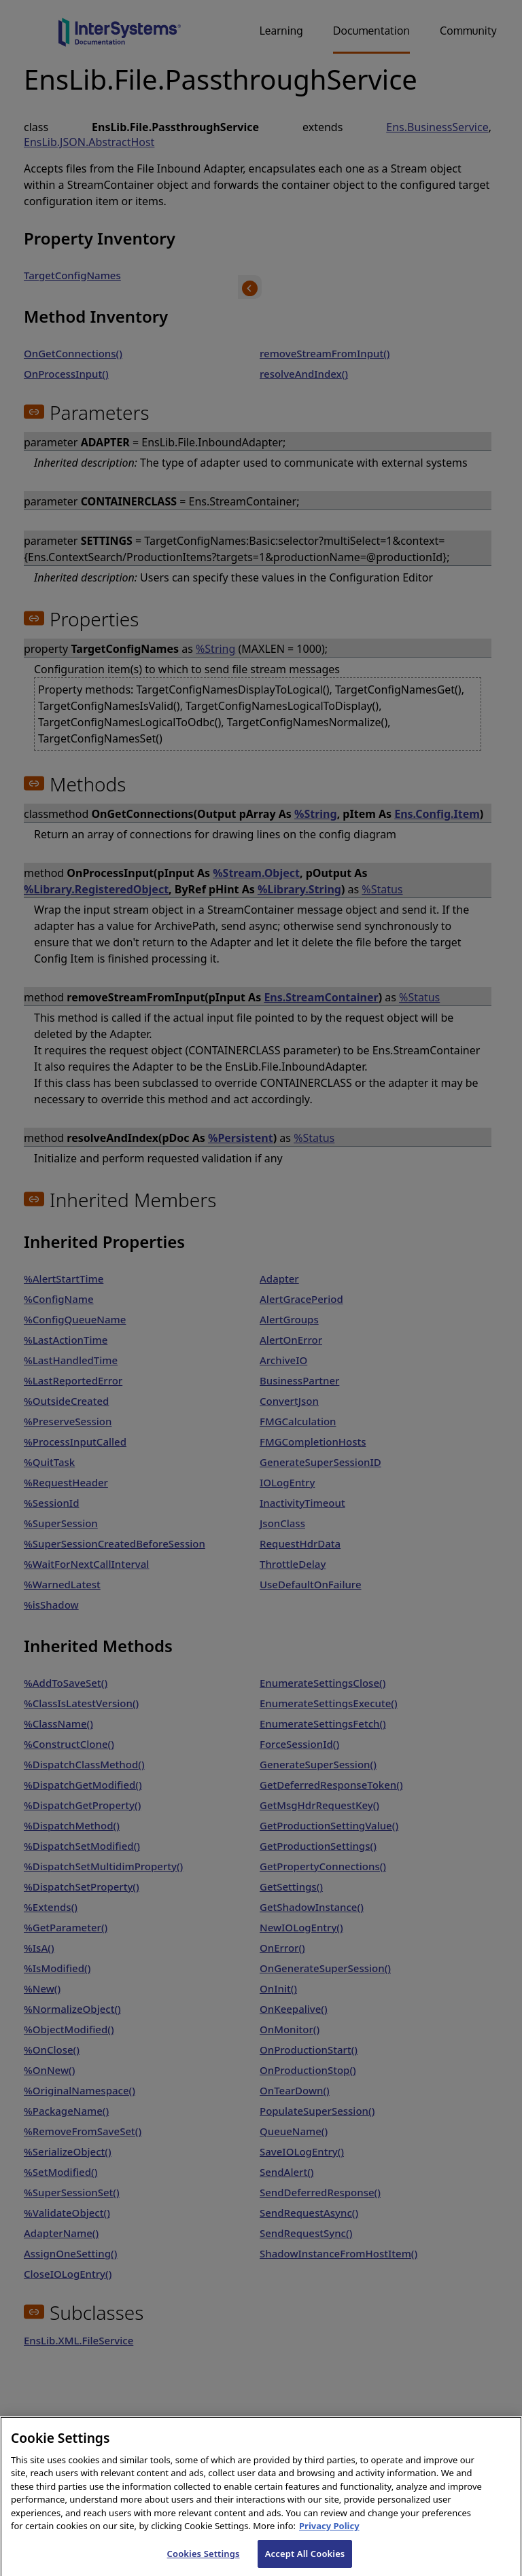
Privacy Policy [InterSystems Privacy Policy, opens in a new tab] (329, 2533)
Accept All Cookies (305, 2561)
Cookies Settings (203, 2561)
